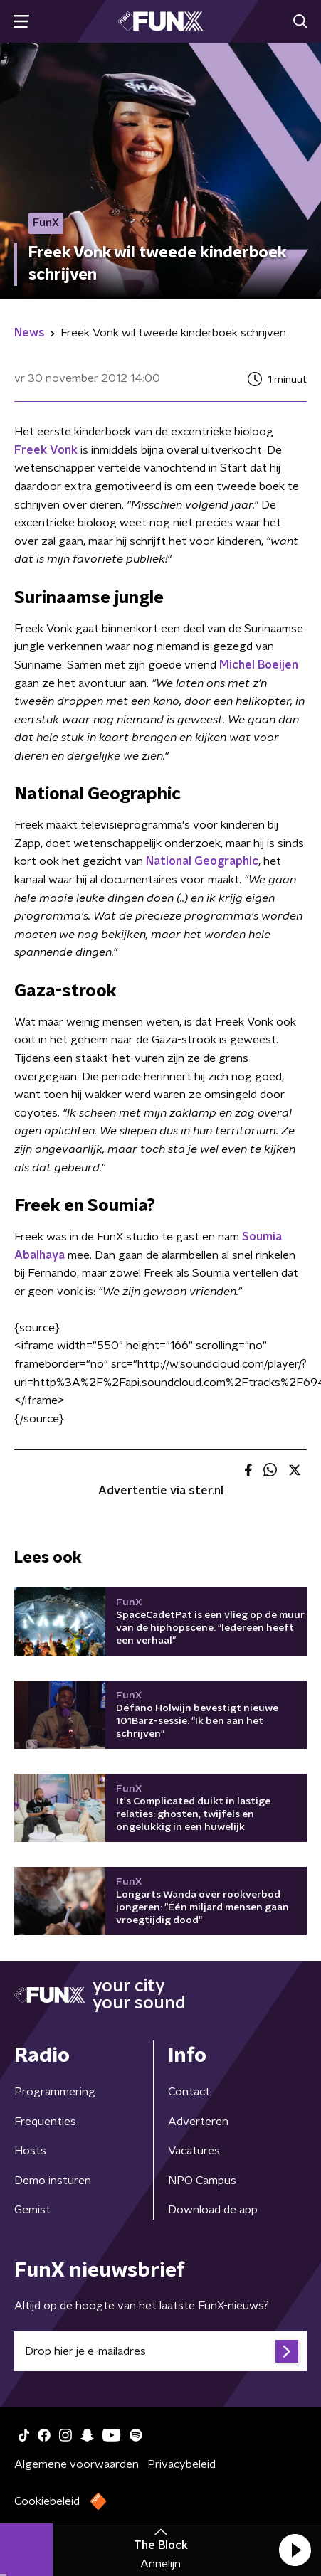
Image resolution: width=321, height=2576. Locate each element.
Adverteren (198, 2121)
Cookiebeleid (47, 2501)
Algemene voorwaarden (76, 2464)
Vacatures (194, 2150)
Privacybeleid (181, 2464)
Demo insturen (52, 2180)
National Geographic (202, 861)
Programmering (54, 2091)
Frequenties (45, 2121)
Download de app (213, 2209)
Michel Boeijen (258, 665)
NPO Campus (202, 2180)
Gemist (32, 2209)
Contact (189, 2091)
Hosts (30, 2150)
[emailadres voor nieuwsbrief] (160, 2351)
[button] (294, 2549)
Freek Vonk (46, 450)
